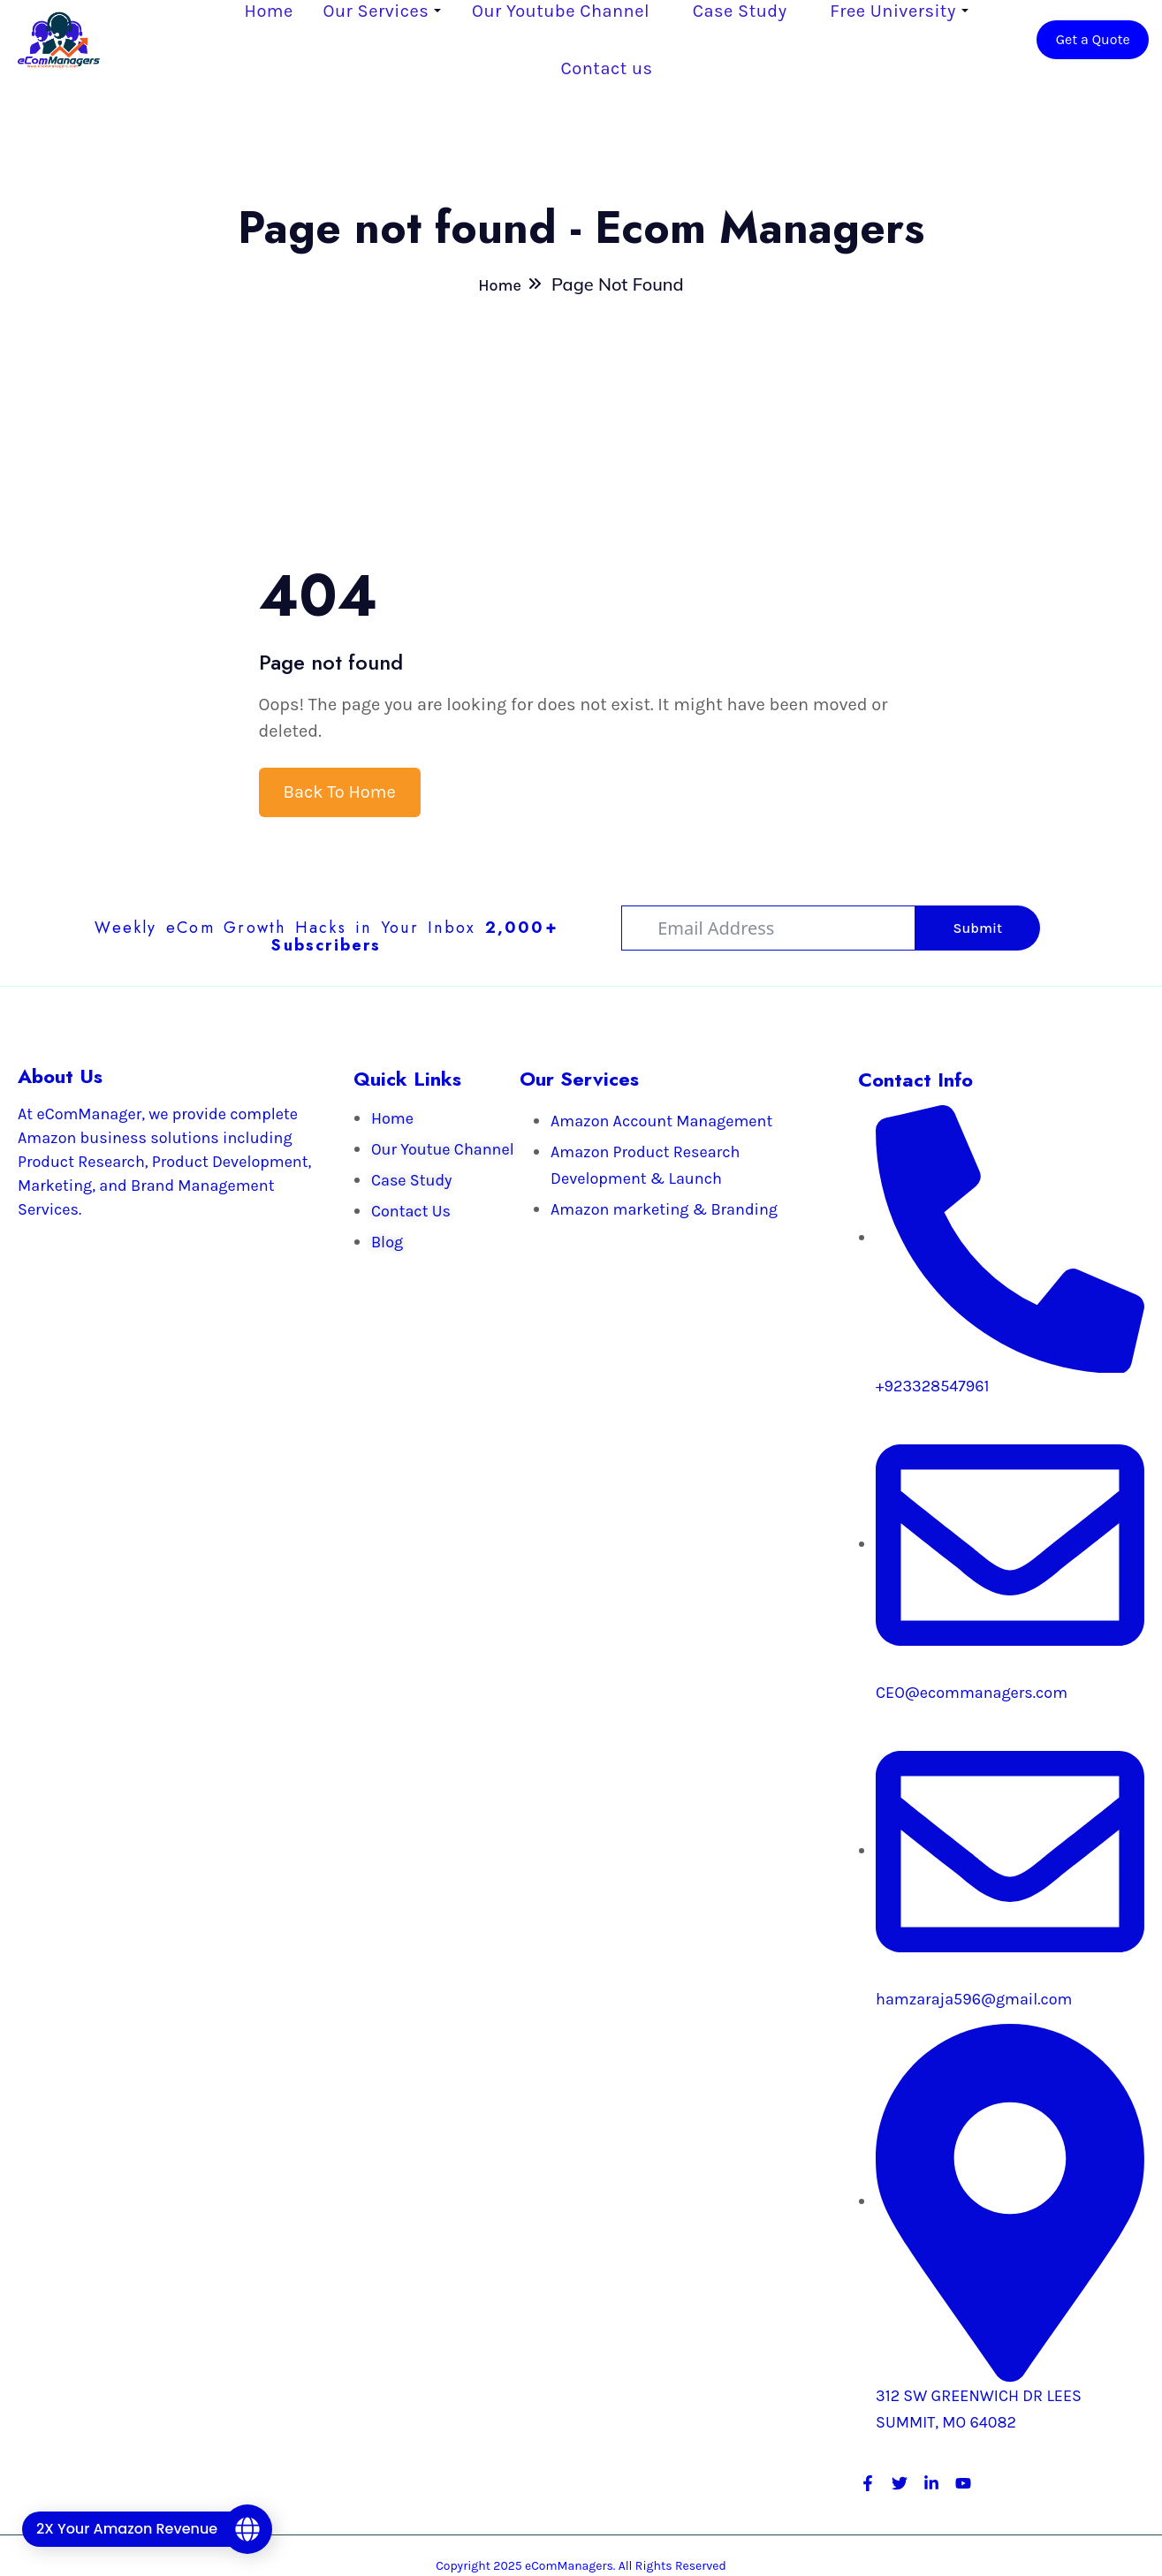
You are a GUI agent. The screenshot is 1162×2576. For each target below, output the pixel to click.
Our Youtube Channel (560, 11)
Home (269, 11)
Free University (892, 11)
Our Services (376, 11)
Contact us (607, 68)
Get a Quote (1093, 39)
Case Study (740, 11)
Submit (978, 928)
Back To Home (340, 792)
